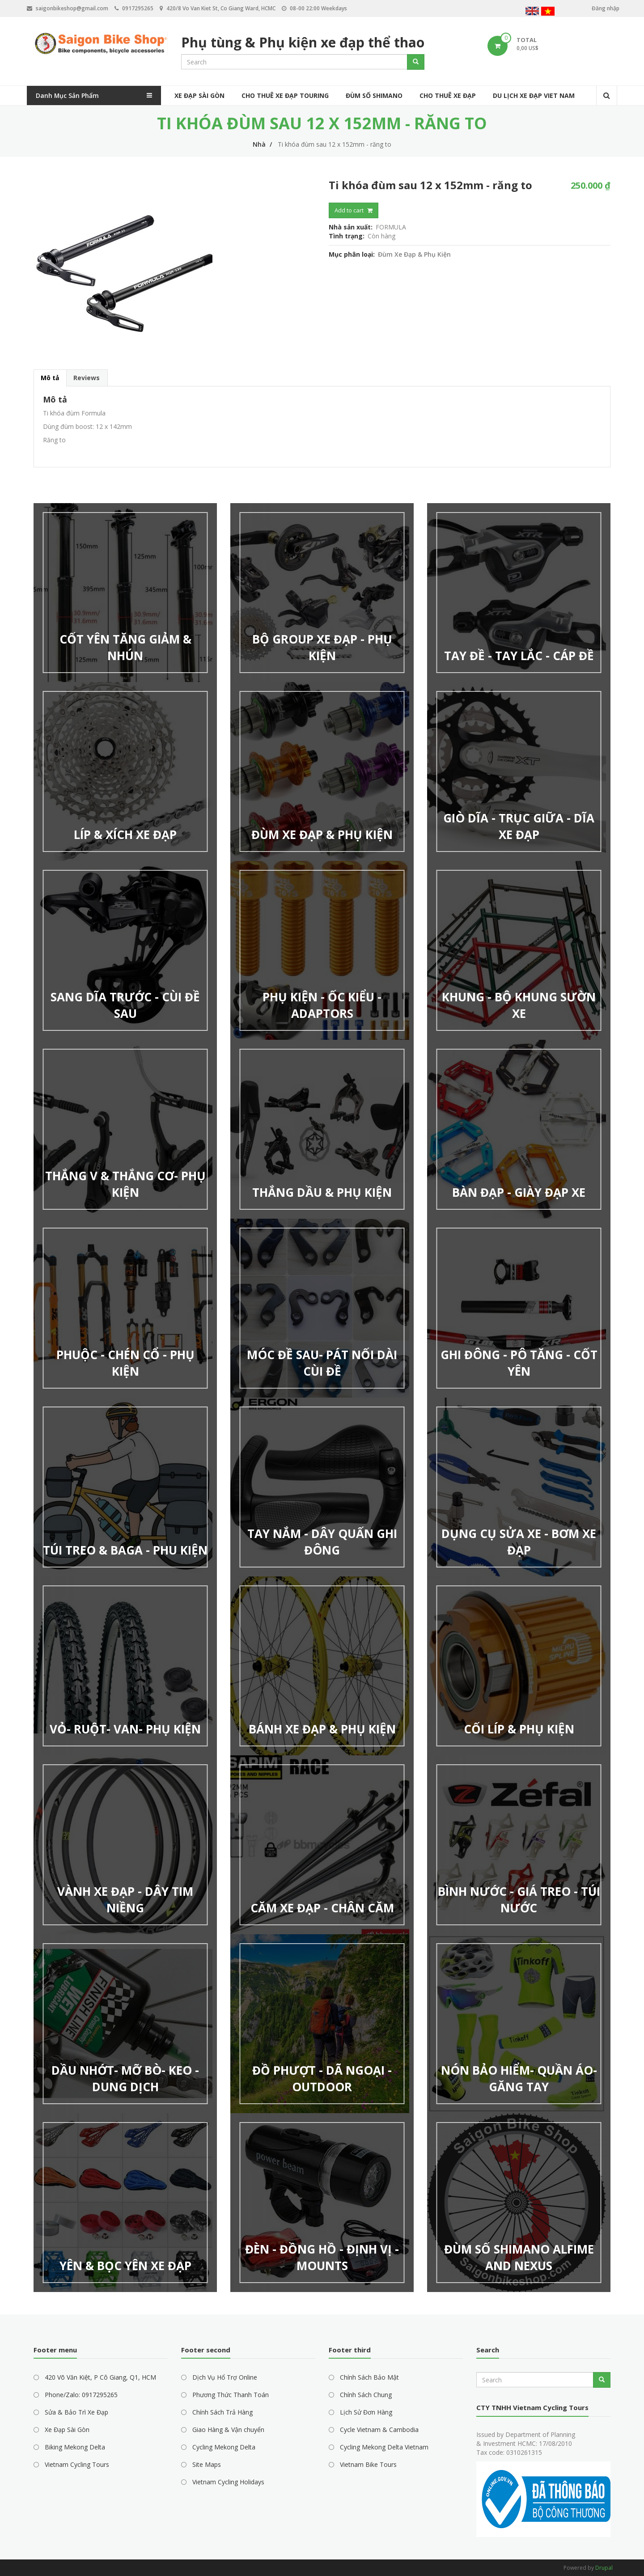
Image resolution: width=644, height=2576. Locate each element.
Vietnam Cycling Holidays (228, 2482)
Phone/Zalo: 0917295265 (81, 2394)
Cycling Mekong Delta (223, 2447)
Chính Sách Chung (366, 2394)
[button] (174, 268)
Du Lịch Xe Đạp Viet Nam (534, 95)
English (532, 12)
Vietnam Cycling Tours (77, 2464)
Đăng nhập (605, 8)
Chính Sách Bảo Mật (369, 2377)
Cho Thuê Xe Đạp (447, 95)
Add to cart (349, 210)
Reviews (86, 377)
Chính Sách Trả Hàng (222, 2412)
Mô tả (50, 377)
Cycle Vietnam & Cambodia (379, 2429)
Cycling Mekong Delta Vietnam (384, 2447)
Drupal (604, 2568)
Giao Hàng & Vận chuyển (228, 2429)
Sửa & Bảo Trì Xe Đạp (76, 2412)
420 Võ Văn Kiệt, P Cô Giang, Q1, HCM (100, 2377)
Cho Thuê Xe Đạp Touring (285, 95)
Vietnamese (548, 12)
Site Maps (206, 2464)
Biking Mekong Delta (75, 2447)
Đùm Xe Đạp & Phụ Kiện (414, 254)
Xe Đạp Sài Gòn (199, 95)
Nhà (259, 144)
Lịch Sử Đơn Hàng (366, 2412)
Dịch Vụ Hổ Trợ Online (224, 2377)
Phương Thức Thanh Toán (230, 2394)
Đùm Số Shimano (374, 95)
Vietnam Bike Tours (368, 2464)
